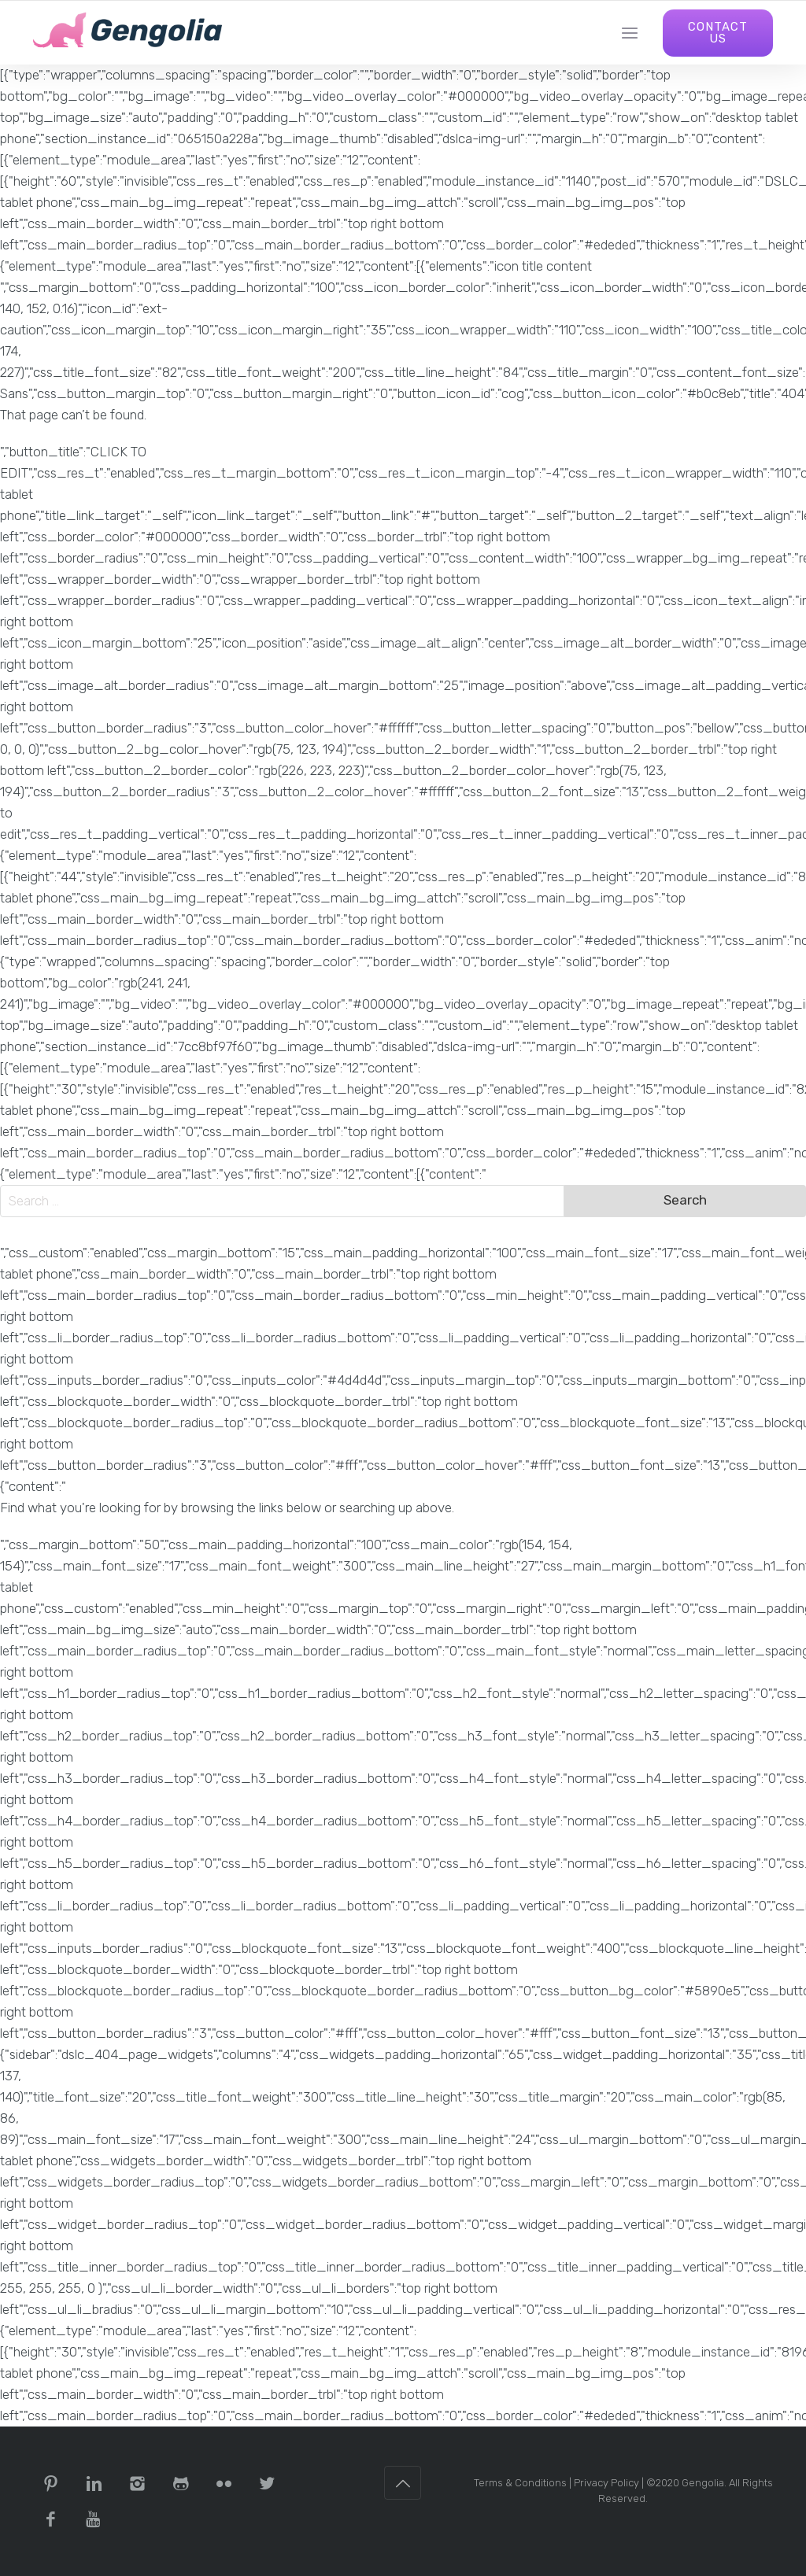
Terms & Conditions (520, 2483)
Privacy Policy (606, 2483)
